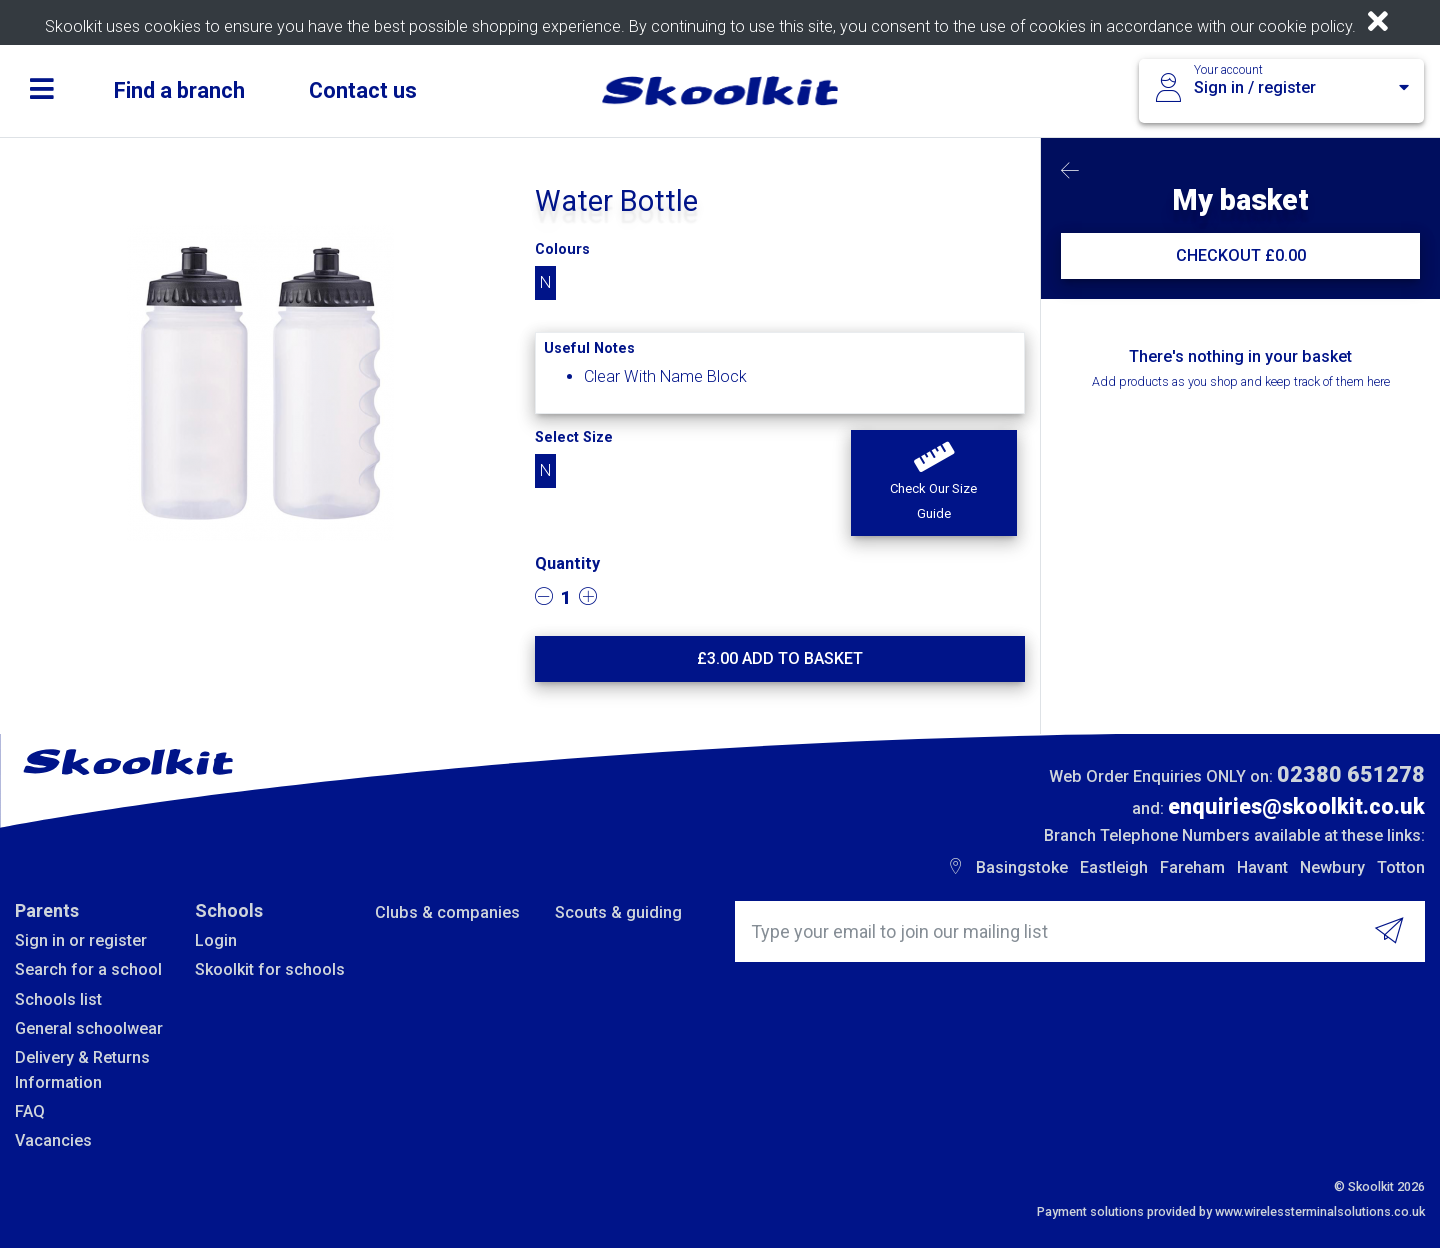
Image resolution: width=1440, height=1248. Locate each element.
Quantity (567, 563)
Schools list (58, 999)
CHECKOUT (1241, 255)
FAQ (30, 1111)
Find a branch (179, 90)
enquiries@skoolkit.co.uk (1296, 806)
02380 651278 (1351, 774)
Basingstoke (1022, 867)
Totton (1401, 867)
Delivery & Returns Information (82, 1069)
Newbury (1332, 867)
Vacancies (53, 1140)
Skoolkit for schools (270, 969)
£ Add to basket (780, 658)
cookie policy (1305, 26)
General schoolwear (89, 1028)
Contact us (363, 90)
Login (216, 940)
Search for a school (88, 969)
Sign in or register (81, 940)
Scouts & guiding (618, 912)
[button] (933, 483)
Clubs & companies (447, 912)
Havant (1262, 867)
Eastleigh (1114, 867)
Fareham (1192, 867)
